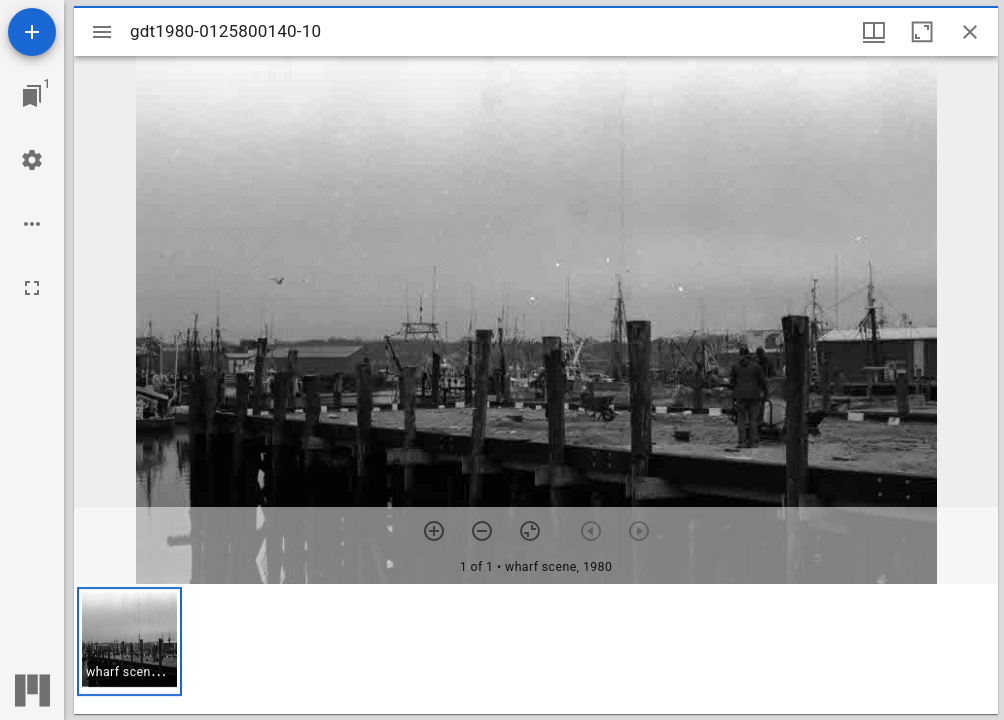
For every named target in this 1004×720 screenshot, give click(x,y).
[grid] (536, 649)
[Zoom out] (482, 531)
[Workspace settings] (32, 160)
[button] (129, 641)
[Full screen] (32, 288)
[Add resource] (32, 32)
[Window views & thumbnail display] (874, 32)
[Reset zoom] (530, 531)
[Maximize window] (922, 32)
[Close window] (970, 32)
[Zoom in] (434, 531)
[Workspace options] (32, 224)
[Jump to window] (32, 96)
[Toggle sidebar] (102, 32)
